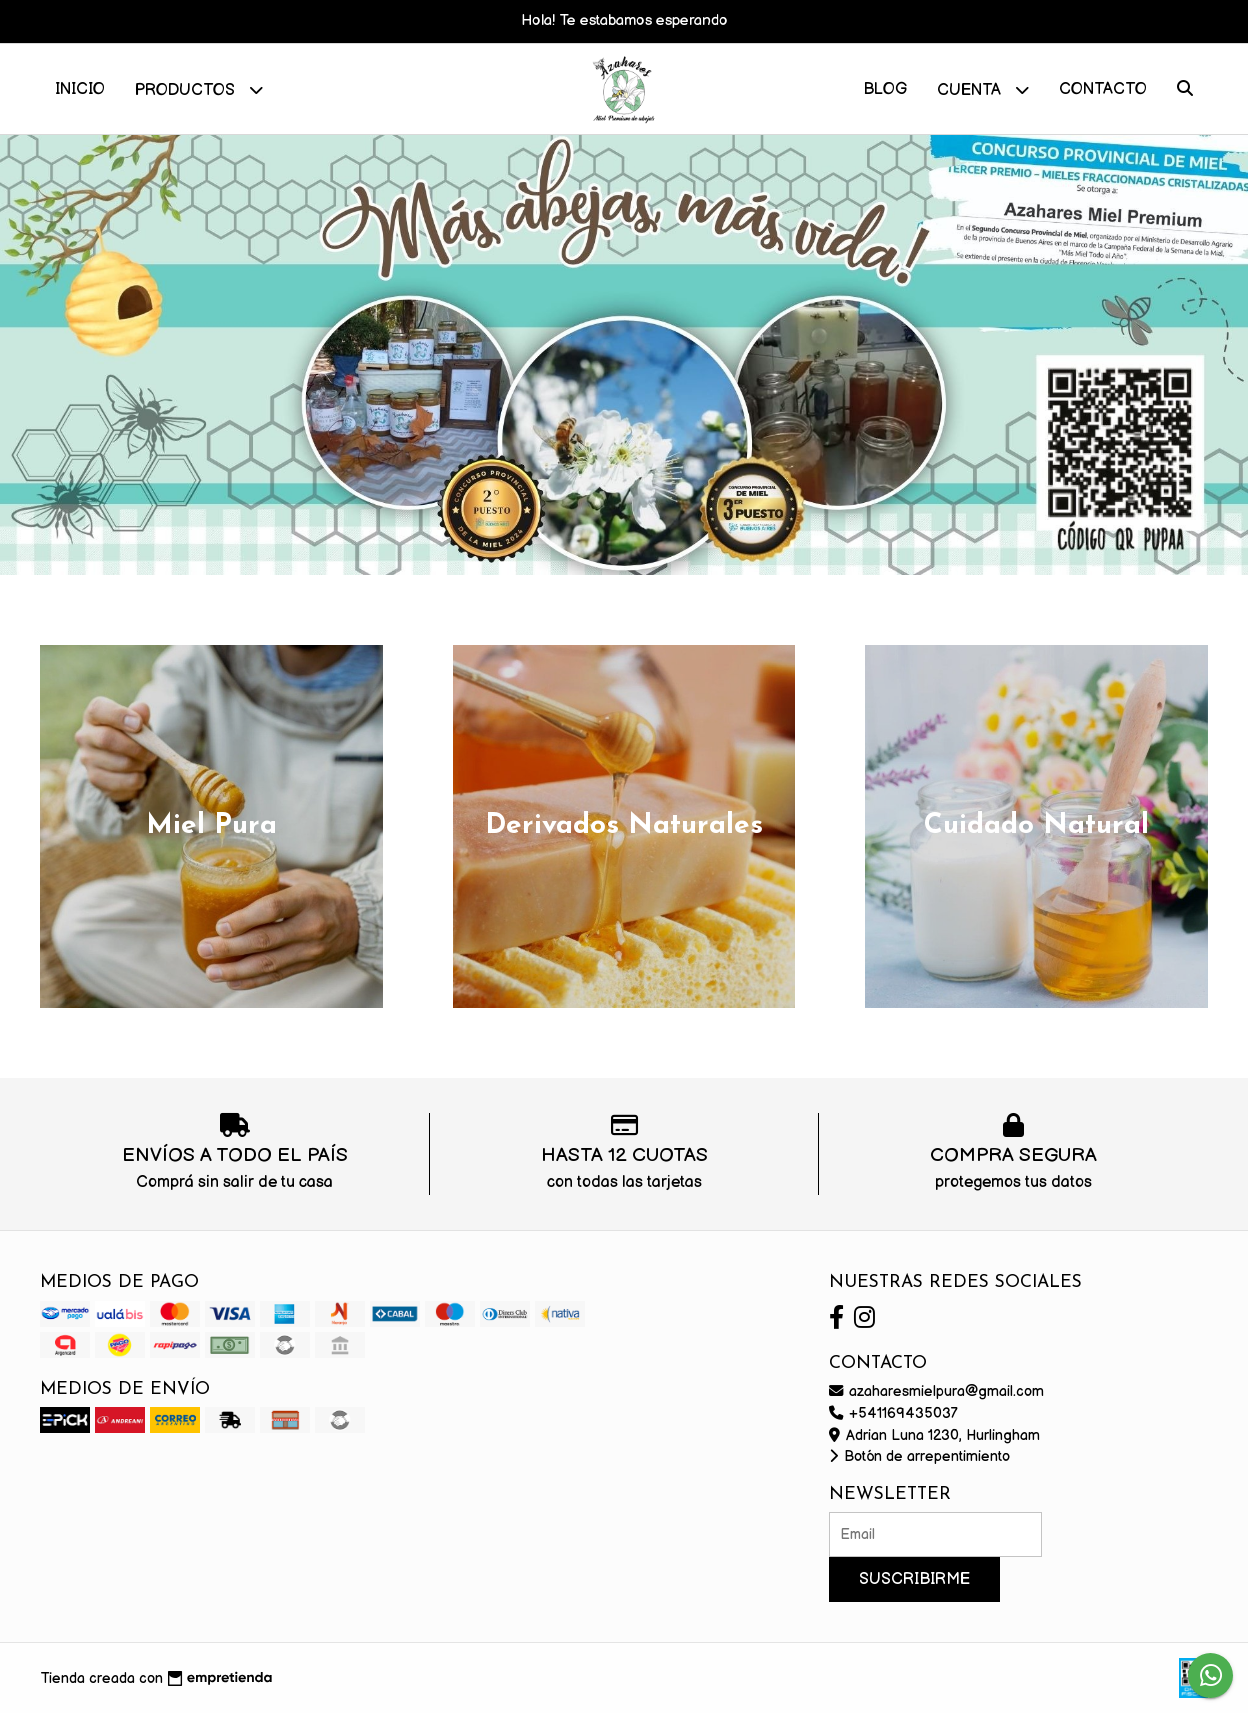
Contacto (1103, 89)
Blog (885, 89)
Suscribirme (914, 1579)
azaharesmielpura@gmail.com (936, 1391)
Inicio (80, 89)
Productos (199, 89)
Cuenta (983, 89)
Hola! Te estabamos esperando (624, 20)
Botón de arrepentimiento (919, 1456)
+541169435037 (893, 1413)
